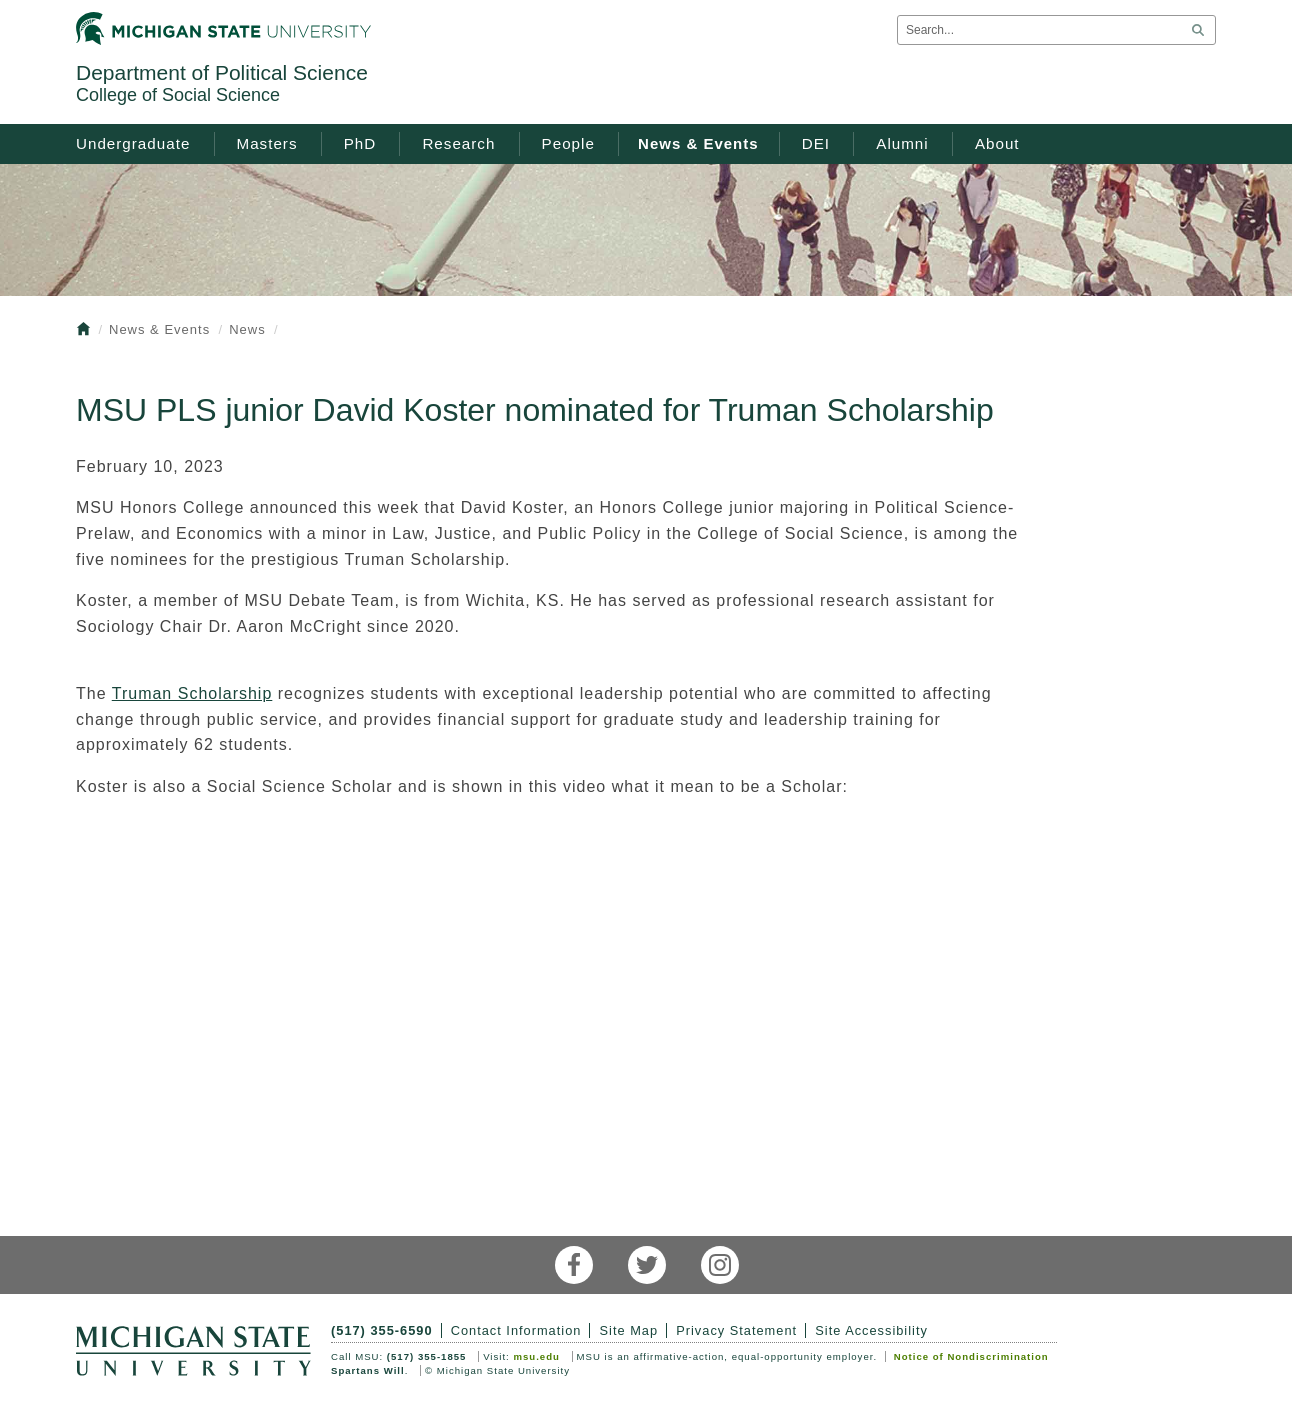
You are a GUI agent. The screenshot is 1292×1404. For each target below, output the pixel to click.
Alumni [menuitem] (902, 143)
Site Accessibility (871, 1330)
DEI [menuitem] (816, 143)
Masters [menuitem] (267, 143)
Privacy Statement (736, 1330)
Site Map (629, 1330)
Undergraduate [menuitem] (133, 143)
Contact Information (516, 1330)
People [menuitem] (568, 143)
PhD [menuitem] (360, 143)
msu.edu (536, 1356)
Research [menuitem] (458, 143)
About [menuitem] (997, 143)
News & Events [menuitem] (698, 143)
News (247, 329)
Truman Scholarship (192, 693)
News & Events (159, 329)
